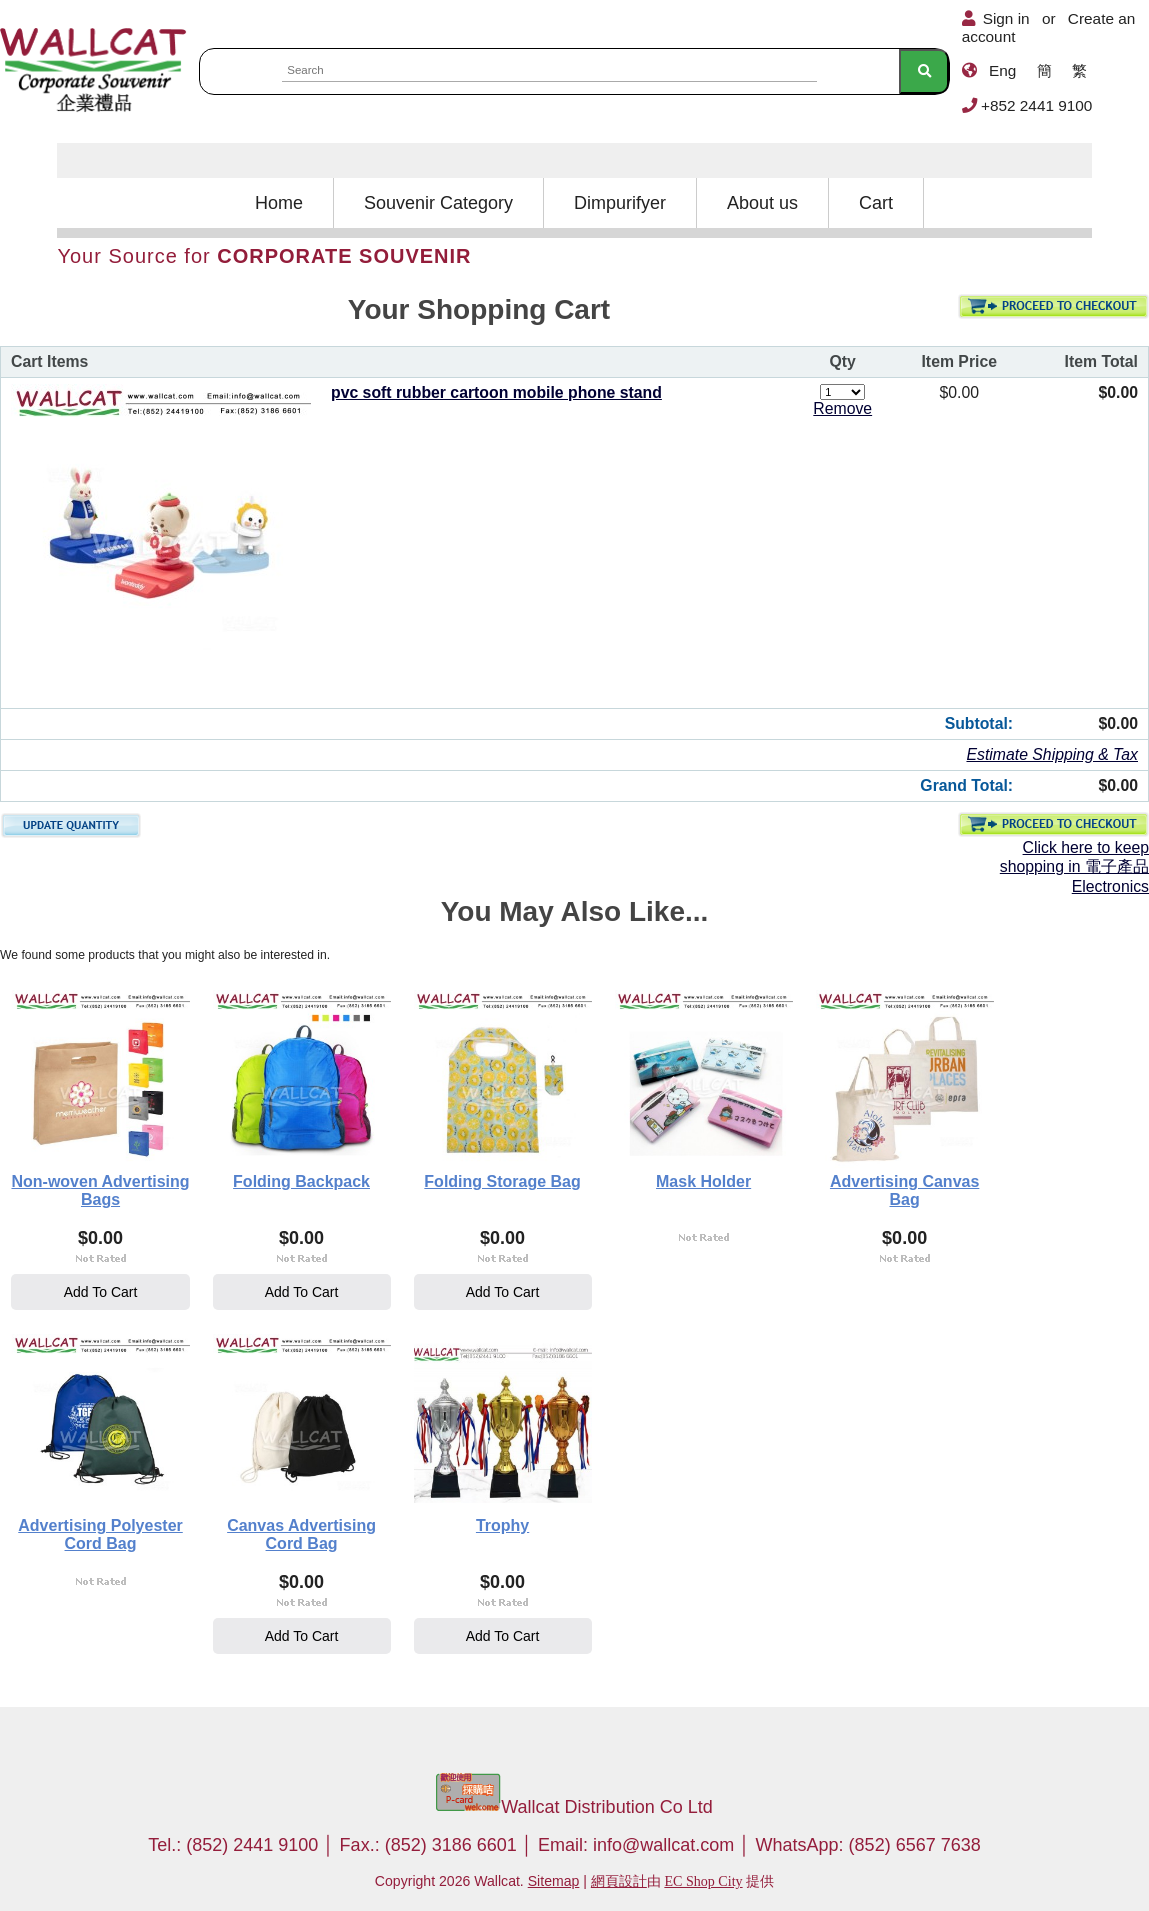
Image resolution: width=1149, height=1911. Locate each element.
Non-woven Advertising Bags (100, 1190)
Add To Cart (101, 1292)
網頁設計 (619, 1881)
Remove (842, 408)
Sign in (1006, 18)
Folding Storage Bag (502, 1181)
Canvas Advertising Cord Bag (301, 1534)
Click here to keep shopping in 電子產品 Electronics (1074, 867)
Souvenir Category (438, 203)
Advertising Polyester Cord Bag (100, 1534)
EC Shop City (703, 1881)
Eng (1002, 70)
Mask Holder (703, 1181)
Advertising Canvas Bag (904, 1190)
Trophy (502, 1525)
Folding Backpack (301, 1181)
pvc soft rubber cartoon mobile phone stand (496, 392)
